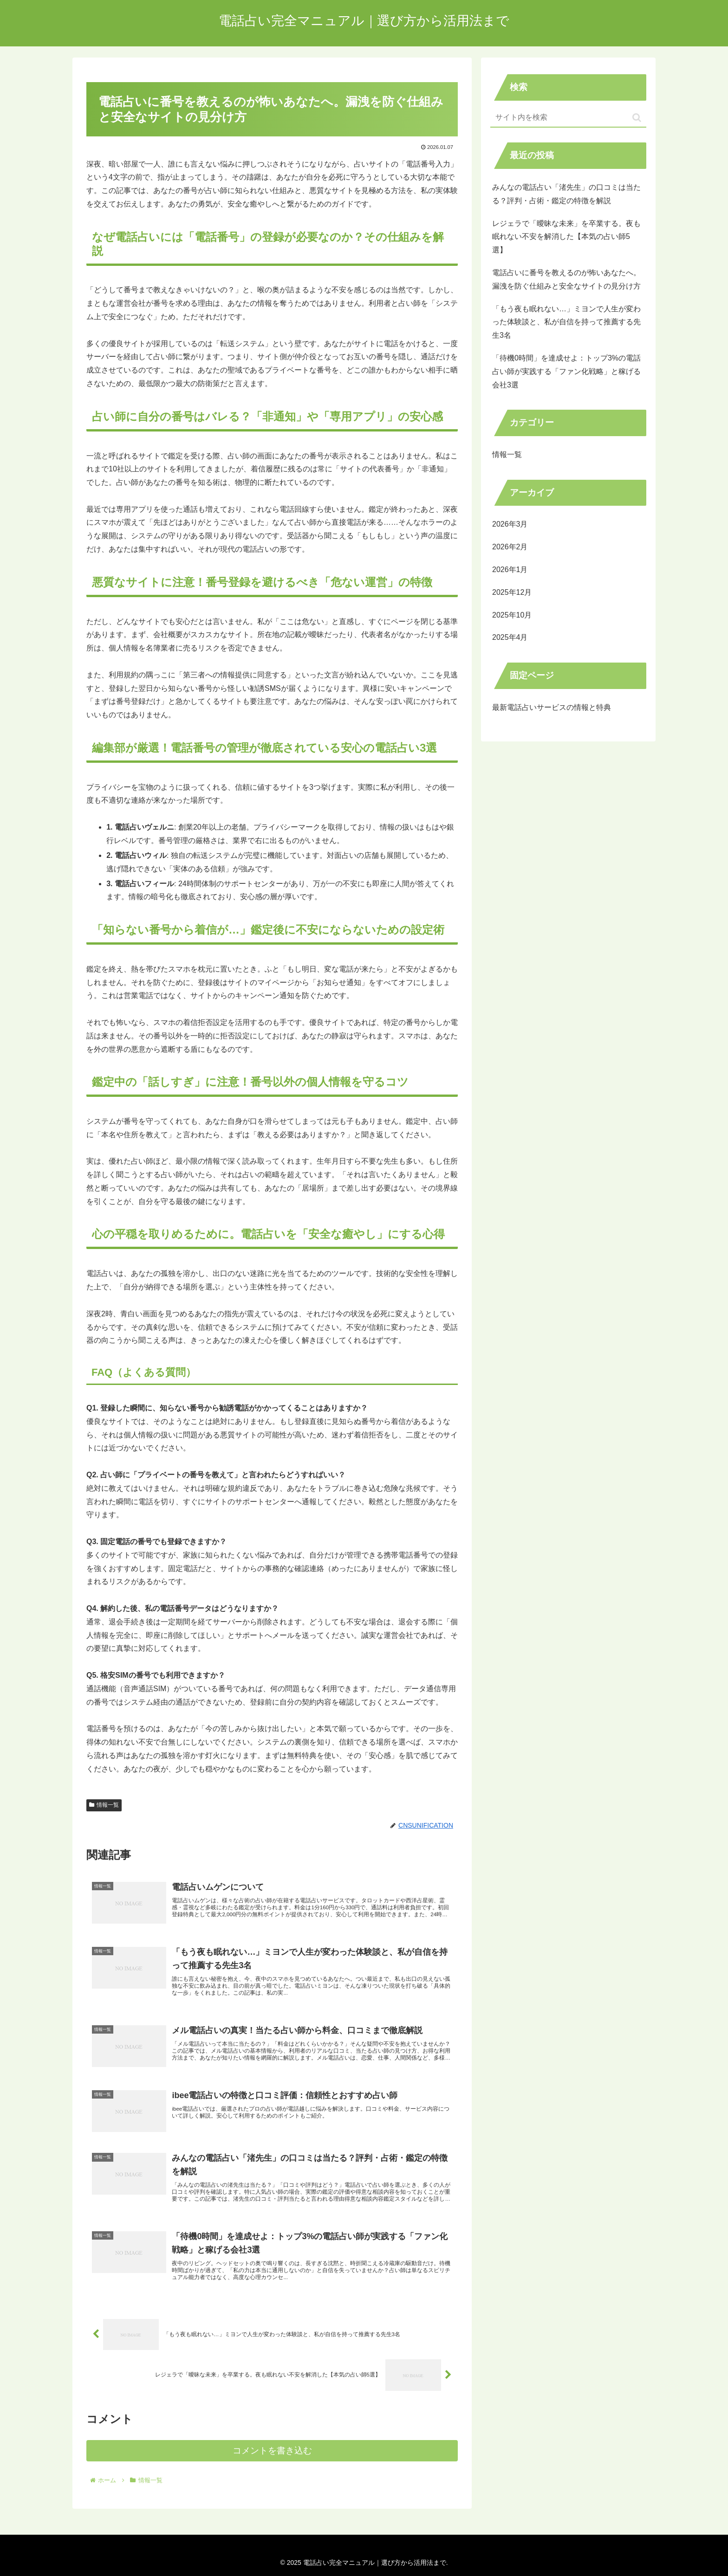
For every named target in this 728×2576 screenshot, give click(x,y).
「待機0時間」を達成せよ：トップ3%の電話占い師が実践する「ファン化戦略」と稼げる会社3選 (566, 371)
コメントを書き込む (272, 2467)
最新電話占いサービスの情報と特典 (551, 707)
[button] (637, 117)
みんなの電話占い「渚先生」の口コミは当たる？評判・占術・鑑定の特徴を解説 (566, 194)
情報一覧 (104, 1805)
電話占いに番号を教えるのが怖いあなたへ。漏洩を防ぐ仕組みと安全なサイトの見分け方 (566, 279)
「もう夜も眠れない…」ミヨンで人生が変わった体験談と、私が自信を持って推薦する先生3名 (566, 322)
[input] (568, 118)
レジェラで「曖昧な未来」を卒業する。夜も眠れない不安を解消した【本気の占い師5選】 (566, 236)
